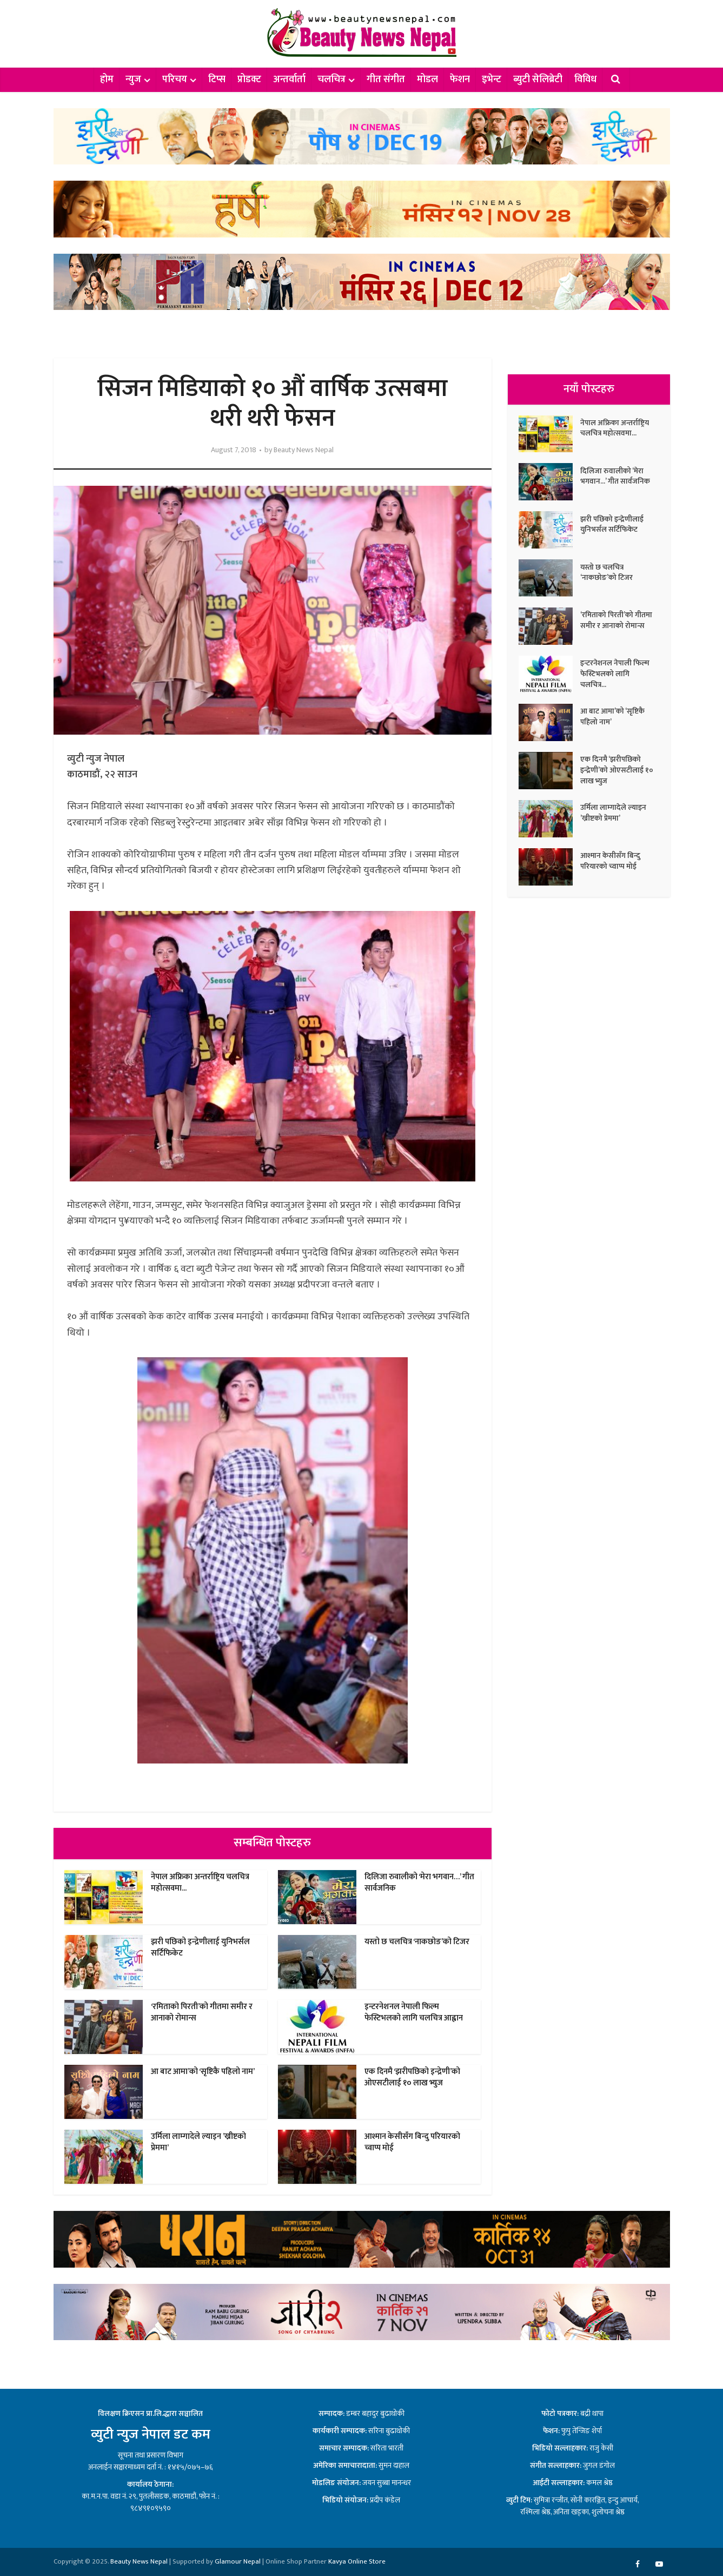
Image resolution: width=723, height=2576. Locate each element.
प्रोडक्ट (249, 79)
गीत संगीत (386, 79)
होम (107, 79)
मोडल (427, 79)
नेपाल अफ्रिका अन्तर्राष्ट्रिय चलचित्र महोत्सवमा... (200, 1882)
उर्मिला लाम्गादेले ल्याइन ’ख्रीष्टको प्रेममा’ (198, 2142)
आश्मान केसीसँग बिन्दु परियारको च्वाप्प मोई (412, 2142)
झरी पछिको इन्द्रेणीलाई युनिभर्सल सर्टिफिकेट (200, 1947)
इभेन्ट (491, 79)
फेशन (460, 79)
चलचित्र (331, 79)
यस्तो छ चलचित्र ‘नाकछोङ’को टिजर (416, 1941)
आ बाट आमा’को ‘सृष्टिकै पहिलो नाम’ (203, 2071)
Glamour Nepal (238, 2561)
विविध (585, 79)
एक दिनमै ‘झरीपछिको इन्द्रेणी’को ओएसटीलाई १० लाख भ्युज (412, 2077)
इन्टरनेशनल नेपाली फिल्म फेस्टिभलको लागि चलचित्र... (615, 674)
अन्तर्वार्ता (289, 79)
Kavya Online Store (357, 2561)
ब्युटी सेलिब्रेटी (537, 79)
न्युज (133, 79)
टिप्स (216, 79)
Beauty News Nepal (304, 450)
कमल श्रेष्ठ (599, 2482)
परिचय (174, 79)
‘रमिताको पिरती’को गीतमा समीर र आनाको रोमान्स (202, 2012)
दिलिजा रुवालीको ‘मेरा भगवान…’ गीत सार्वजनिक (419, 1882)
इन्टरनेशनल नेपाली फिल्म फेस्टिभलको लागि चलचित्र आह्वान (413, 2012)
